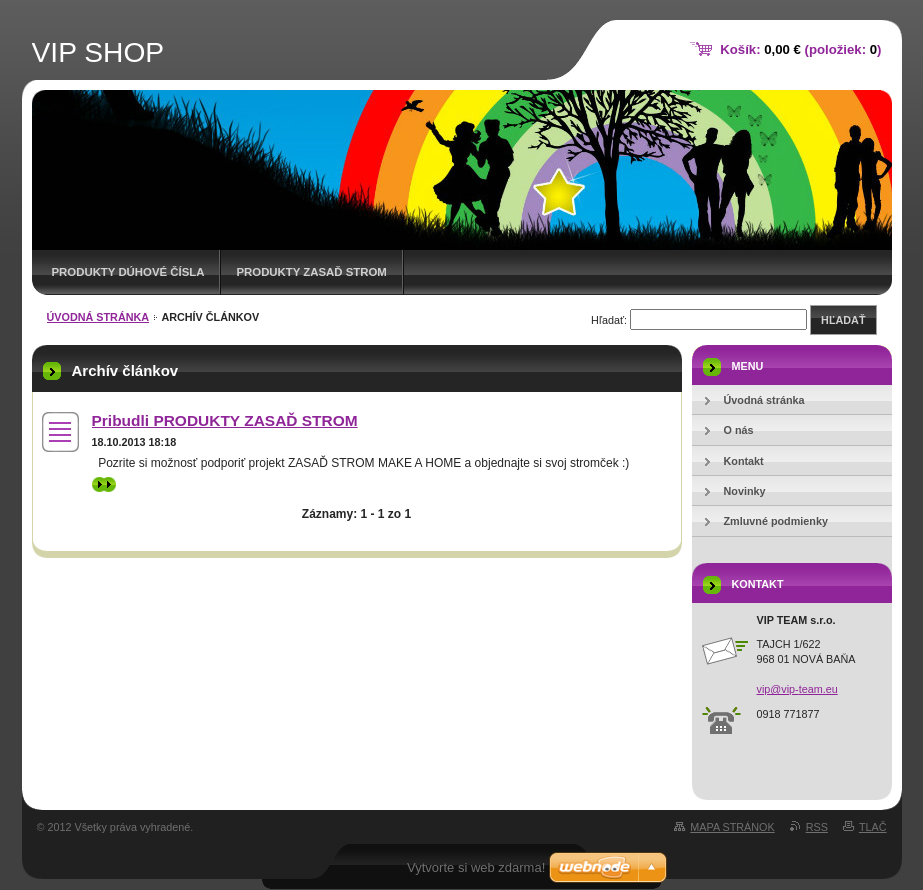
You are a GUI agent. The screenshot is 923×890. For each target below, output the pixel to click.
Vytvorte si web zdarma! (476, 867)
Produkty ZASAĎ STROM (311, 272)
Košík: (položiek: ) (800, 49)
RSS (817, 827)
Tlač (873, 827)
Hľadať (843, 320)
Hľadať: (609, 320)
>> (104, 484)
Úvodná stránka (98, 317)
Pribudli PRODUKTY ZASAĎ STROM (225, 420)
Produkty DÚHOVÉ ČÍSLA (128, 272)
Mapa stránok (732, 827)
